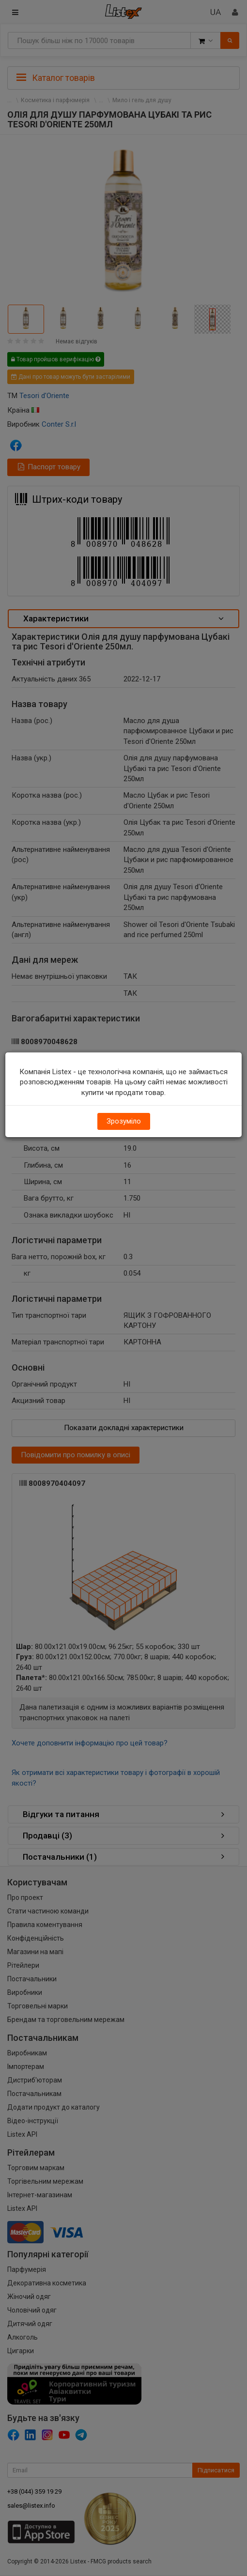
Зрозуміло (124, 1121)
